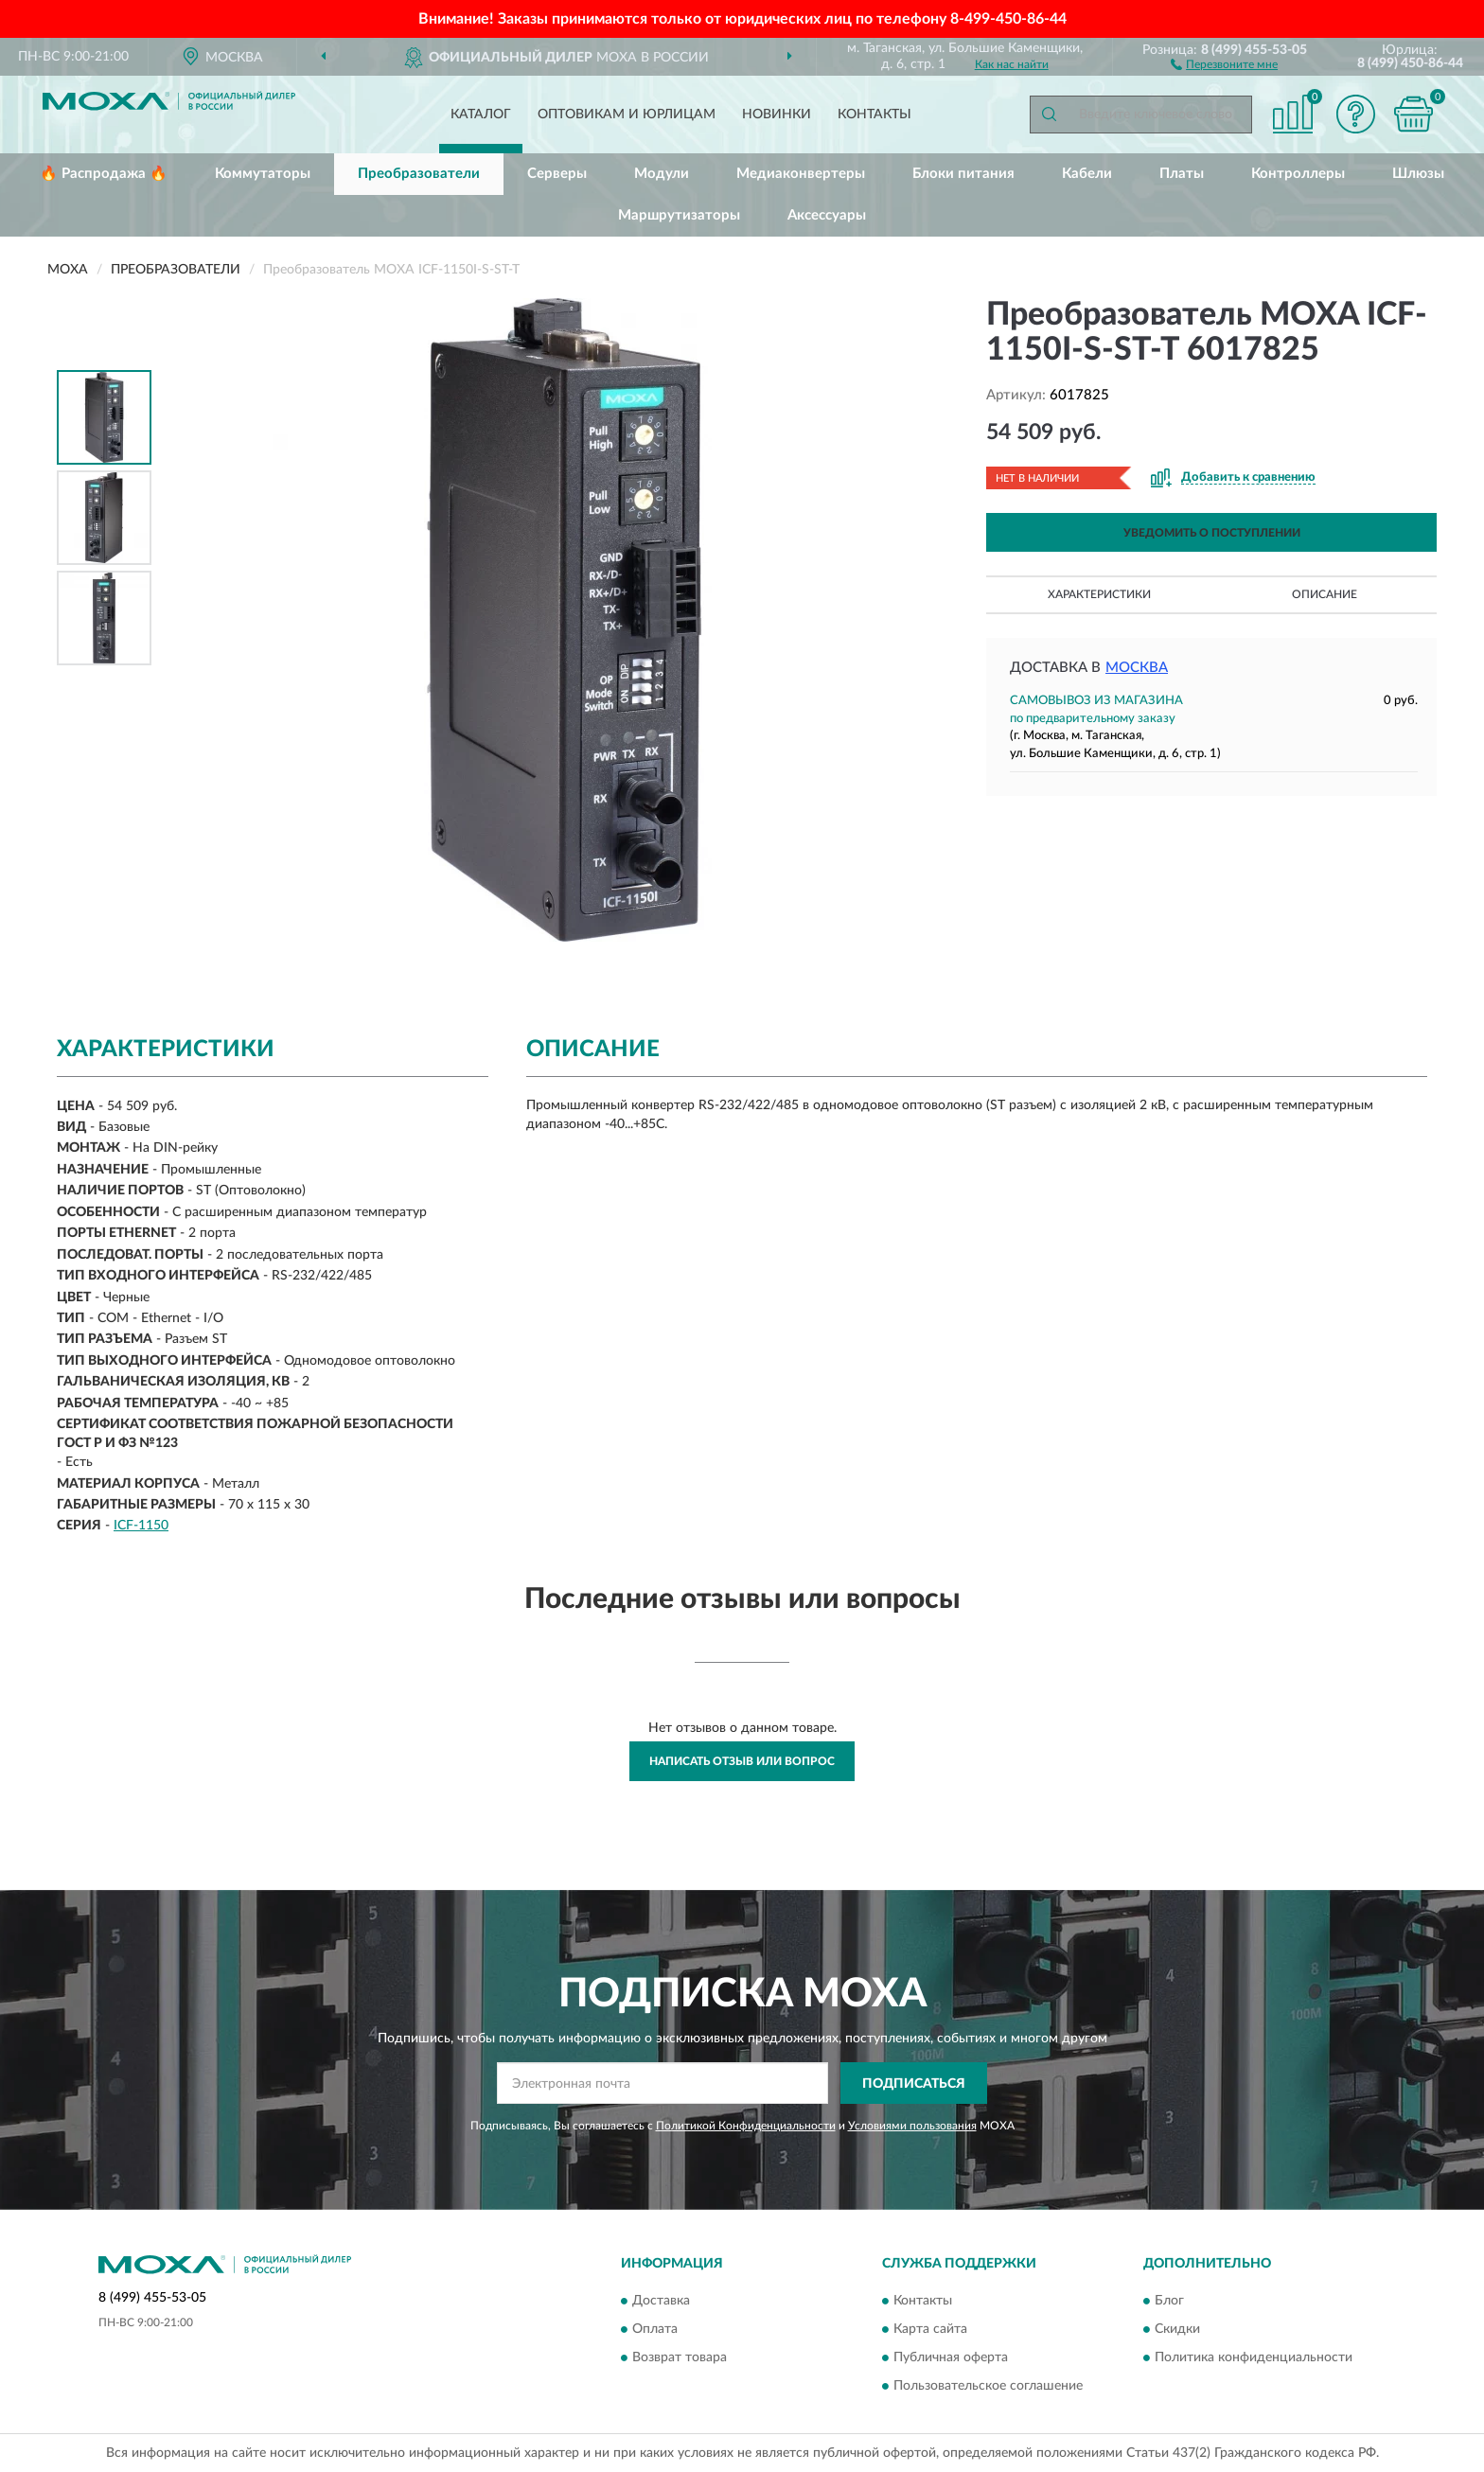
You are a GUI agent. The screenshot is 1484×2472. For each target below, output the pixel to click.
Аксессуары (826, 215)
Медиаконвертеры (800, 174)
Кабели (1087, 174)
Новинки (776, 114)
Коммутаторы (262, 174)
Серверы (557, 174)
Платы (1181, 174)
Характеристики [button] (1099, 594)
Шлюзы (1418, 174)
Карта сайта (930, 2329)
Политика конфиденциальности (1253, 2357)
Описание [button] (1324, 594)
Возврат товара (679, 2357)
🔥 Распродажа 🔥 (104, 174)
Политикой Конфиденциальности (746, 2125)
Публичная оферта (950, 2357)
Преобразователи (419, 174)
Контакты (874, 114)
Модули (661, 174)
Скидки (1177, 2329)
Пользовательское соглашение (988, 2386)
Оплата (655, 2329)
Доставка (661, 2300)
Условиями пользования (912, 2125)
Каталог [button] (480, 114)
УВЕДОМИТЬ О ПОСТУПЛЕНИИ (1211, 533)
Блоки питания (963, 174)
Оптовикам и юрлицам (627, 114)
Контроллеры (1298, 174)
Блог (1169, 2300)
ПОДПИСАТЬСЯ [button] (913, 2084)
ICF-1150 (141, 1525)
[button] (1224, 63)
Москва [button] (1136, 668)
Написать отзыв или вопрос (742, 1761)
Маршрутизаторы (679, 215)
